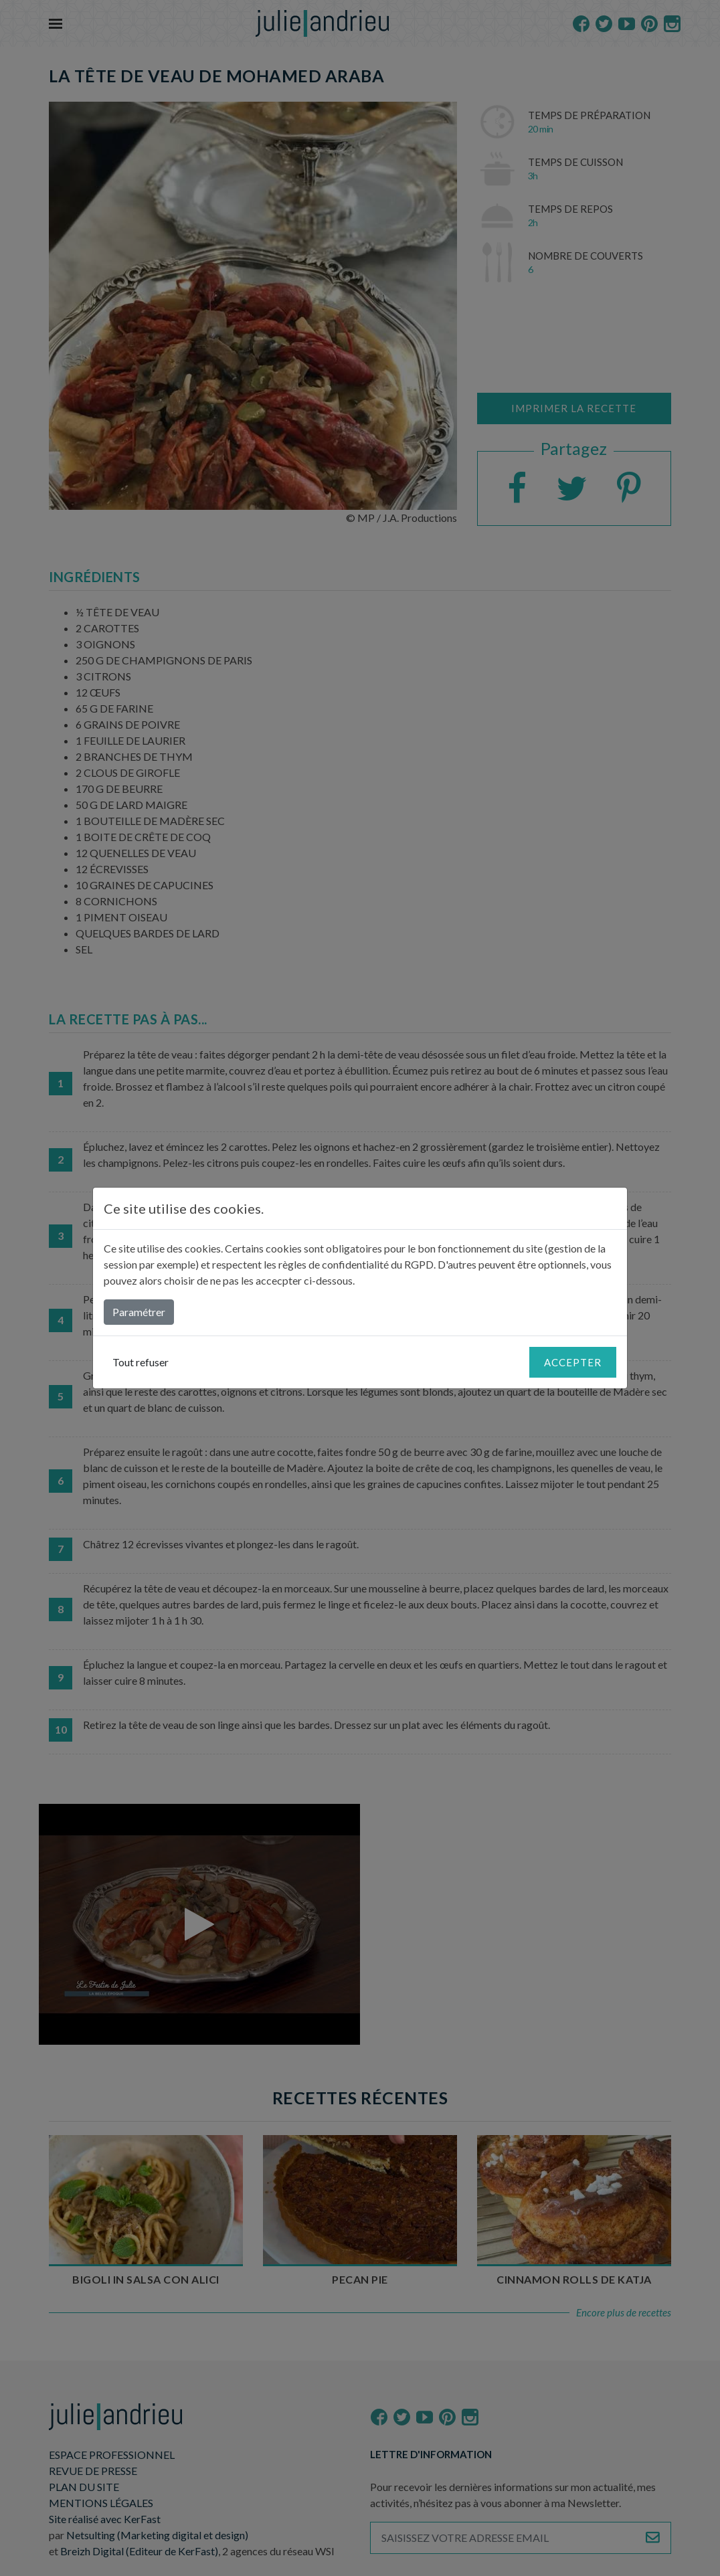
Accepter (573, 1362)
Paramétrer (138, 1311)
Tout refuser (140, 1362)
